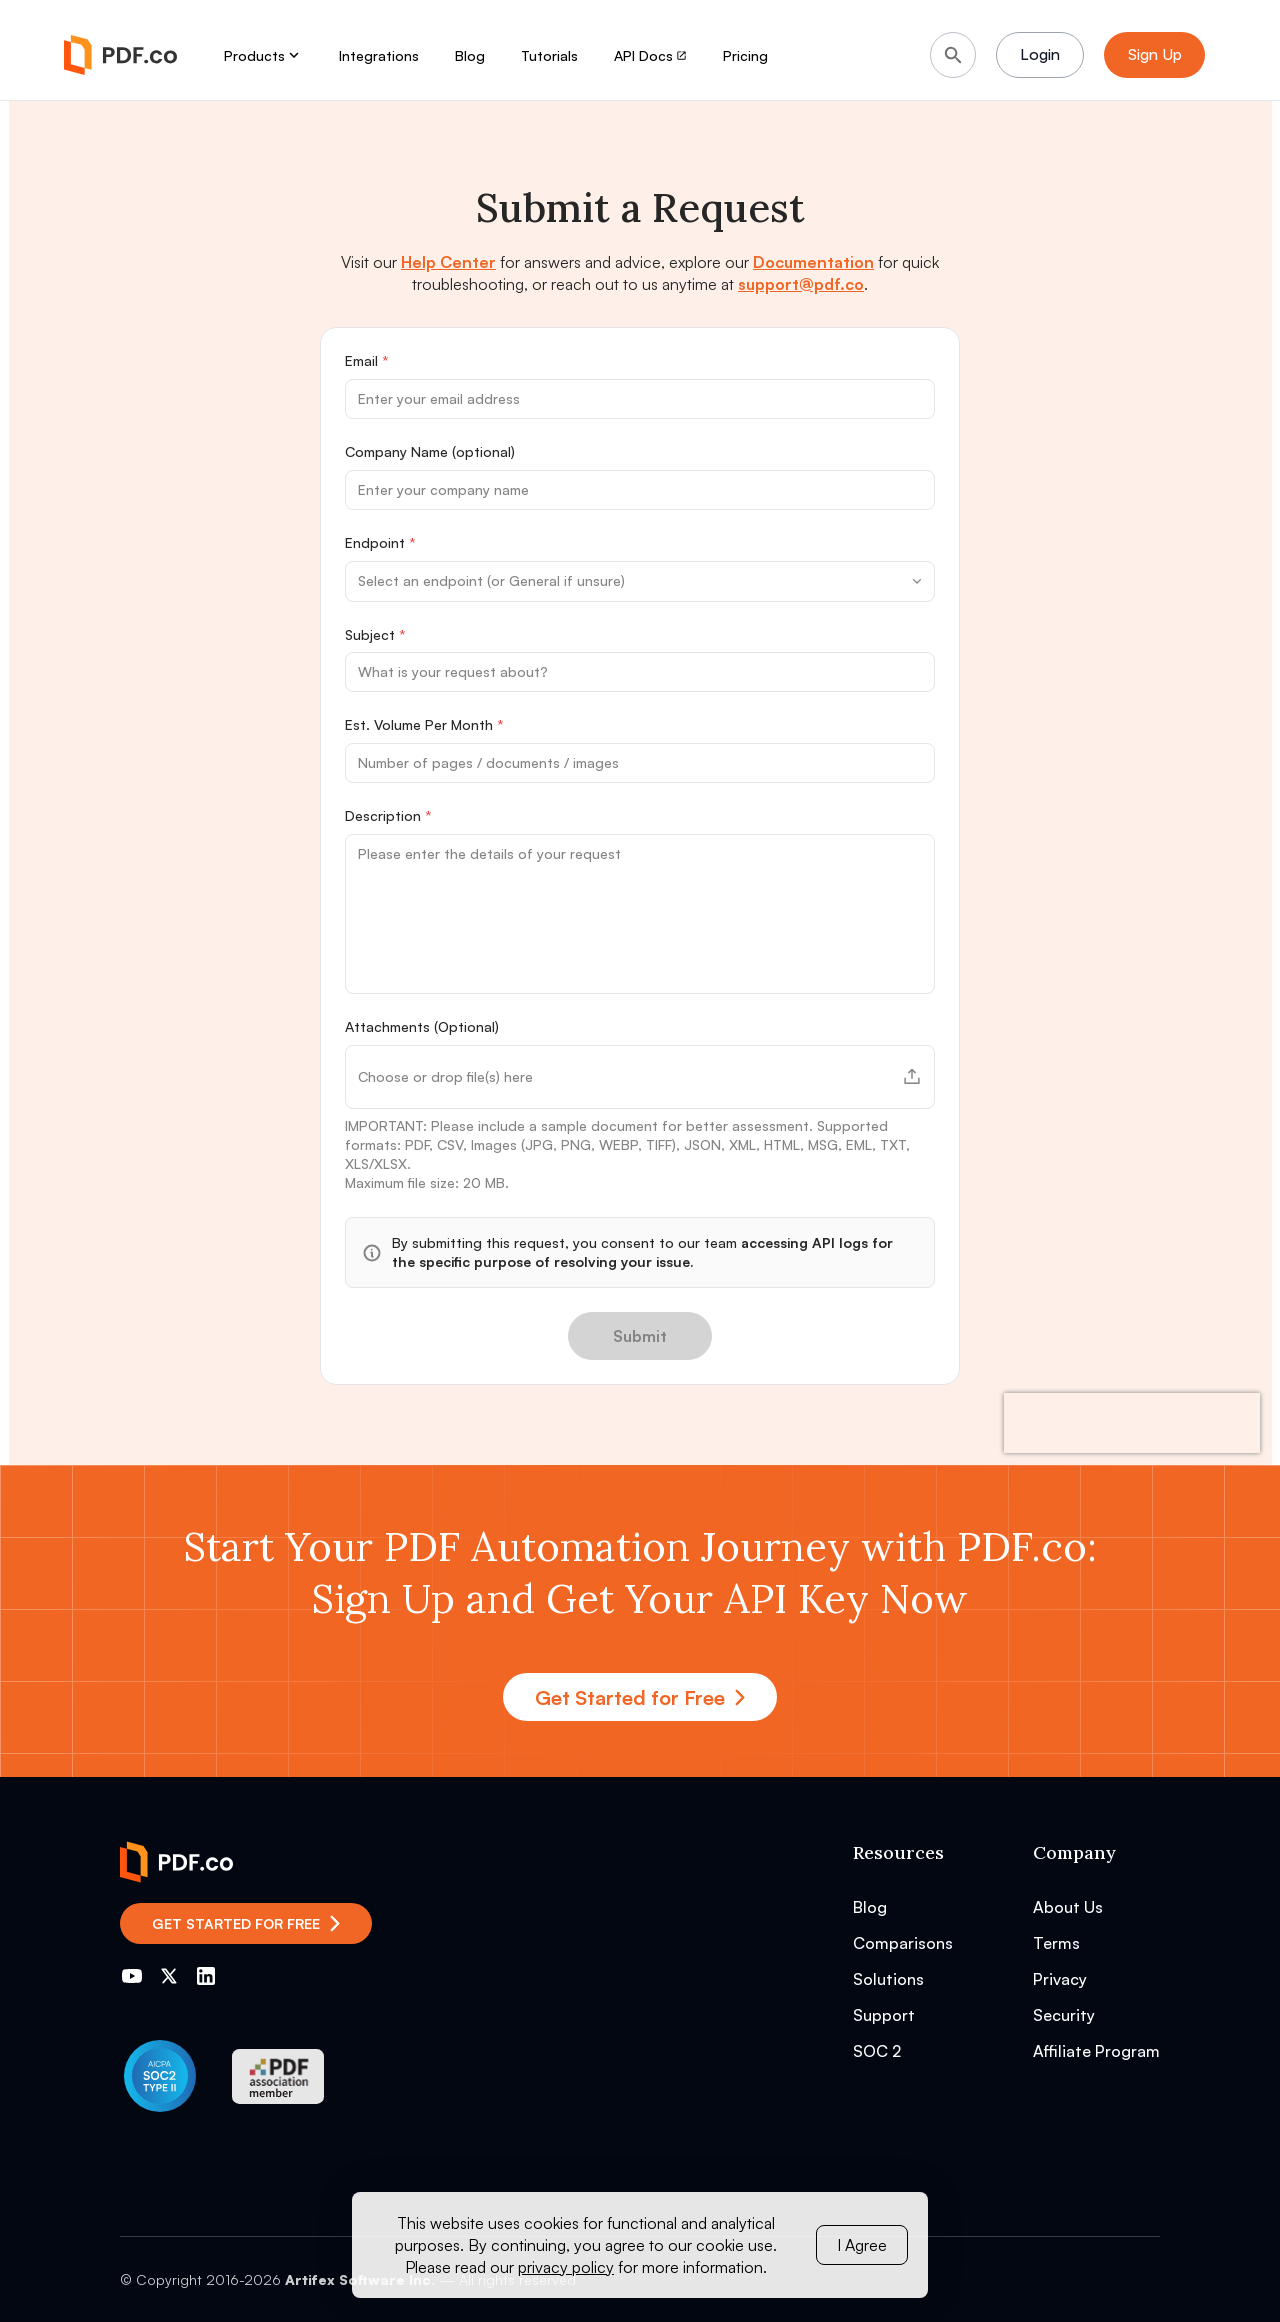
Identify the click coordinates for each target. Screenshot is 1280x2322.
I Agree (862, 2245)
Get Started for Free (640, 1697)
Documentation (813, 262)
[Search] (953, 55)
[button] (640, 1077)
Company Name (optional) (430, 451)
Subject (375, 634)
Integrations (379, 55)
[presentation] (1132, 1423)
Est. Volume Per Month (424, 724)
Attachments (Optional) (422, 1026)
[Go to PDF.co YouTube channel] (132, 1976)
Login (1041, 55)
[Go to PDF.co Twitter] (169, 1976)
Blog (470, 55)
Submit (640, 1336)
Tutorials (549, 55)
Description (388, 815)
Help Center (448, 262)
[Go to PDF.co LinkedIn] (206, 1976)
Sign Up (1160, 55)
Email (367, 360)
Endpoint (380, 542)
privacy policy (566, 2267)
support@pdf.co (801, 284)
